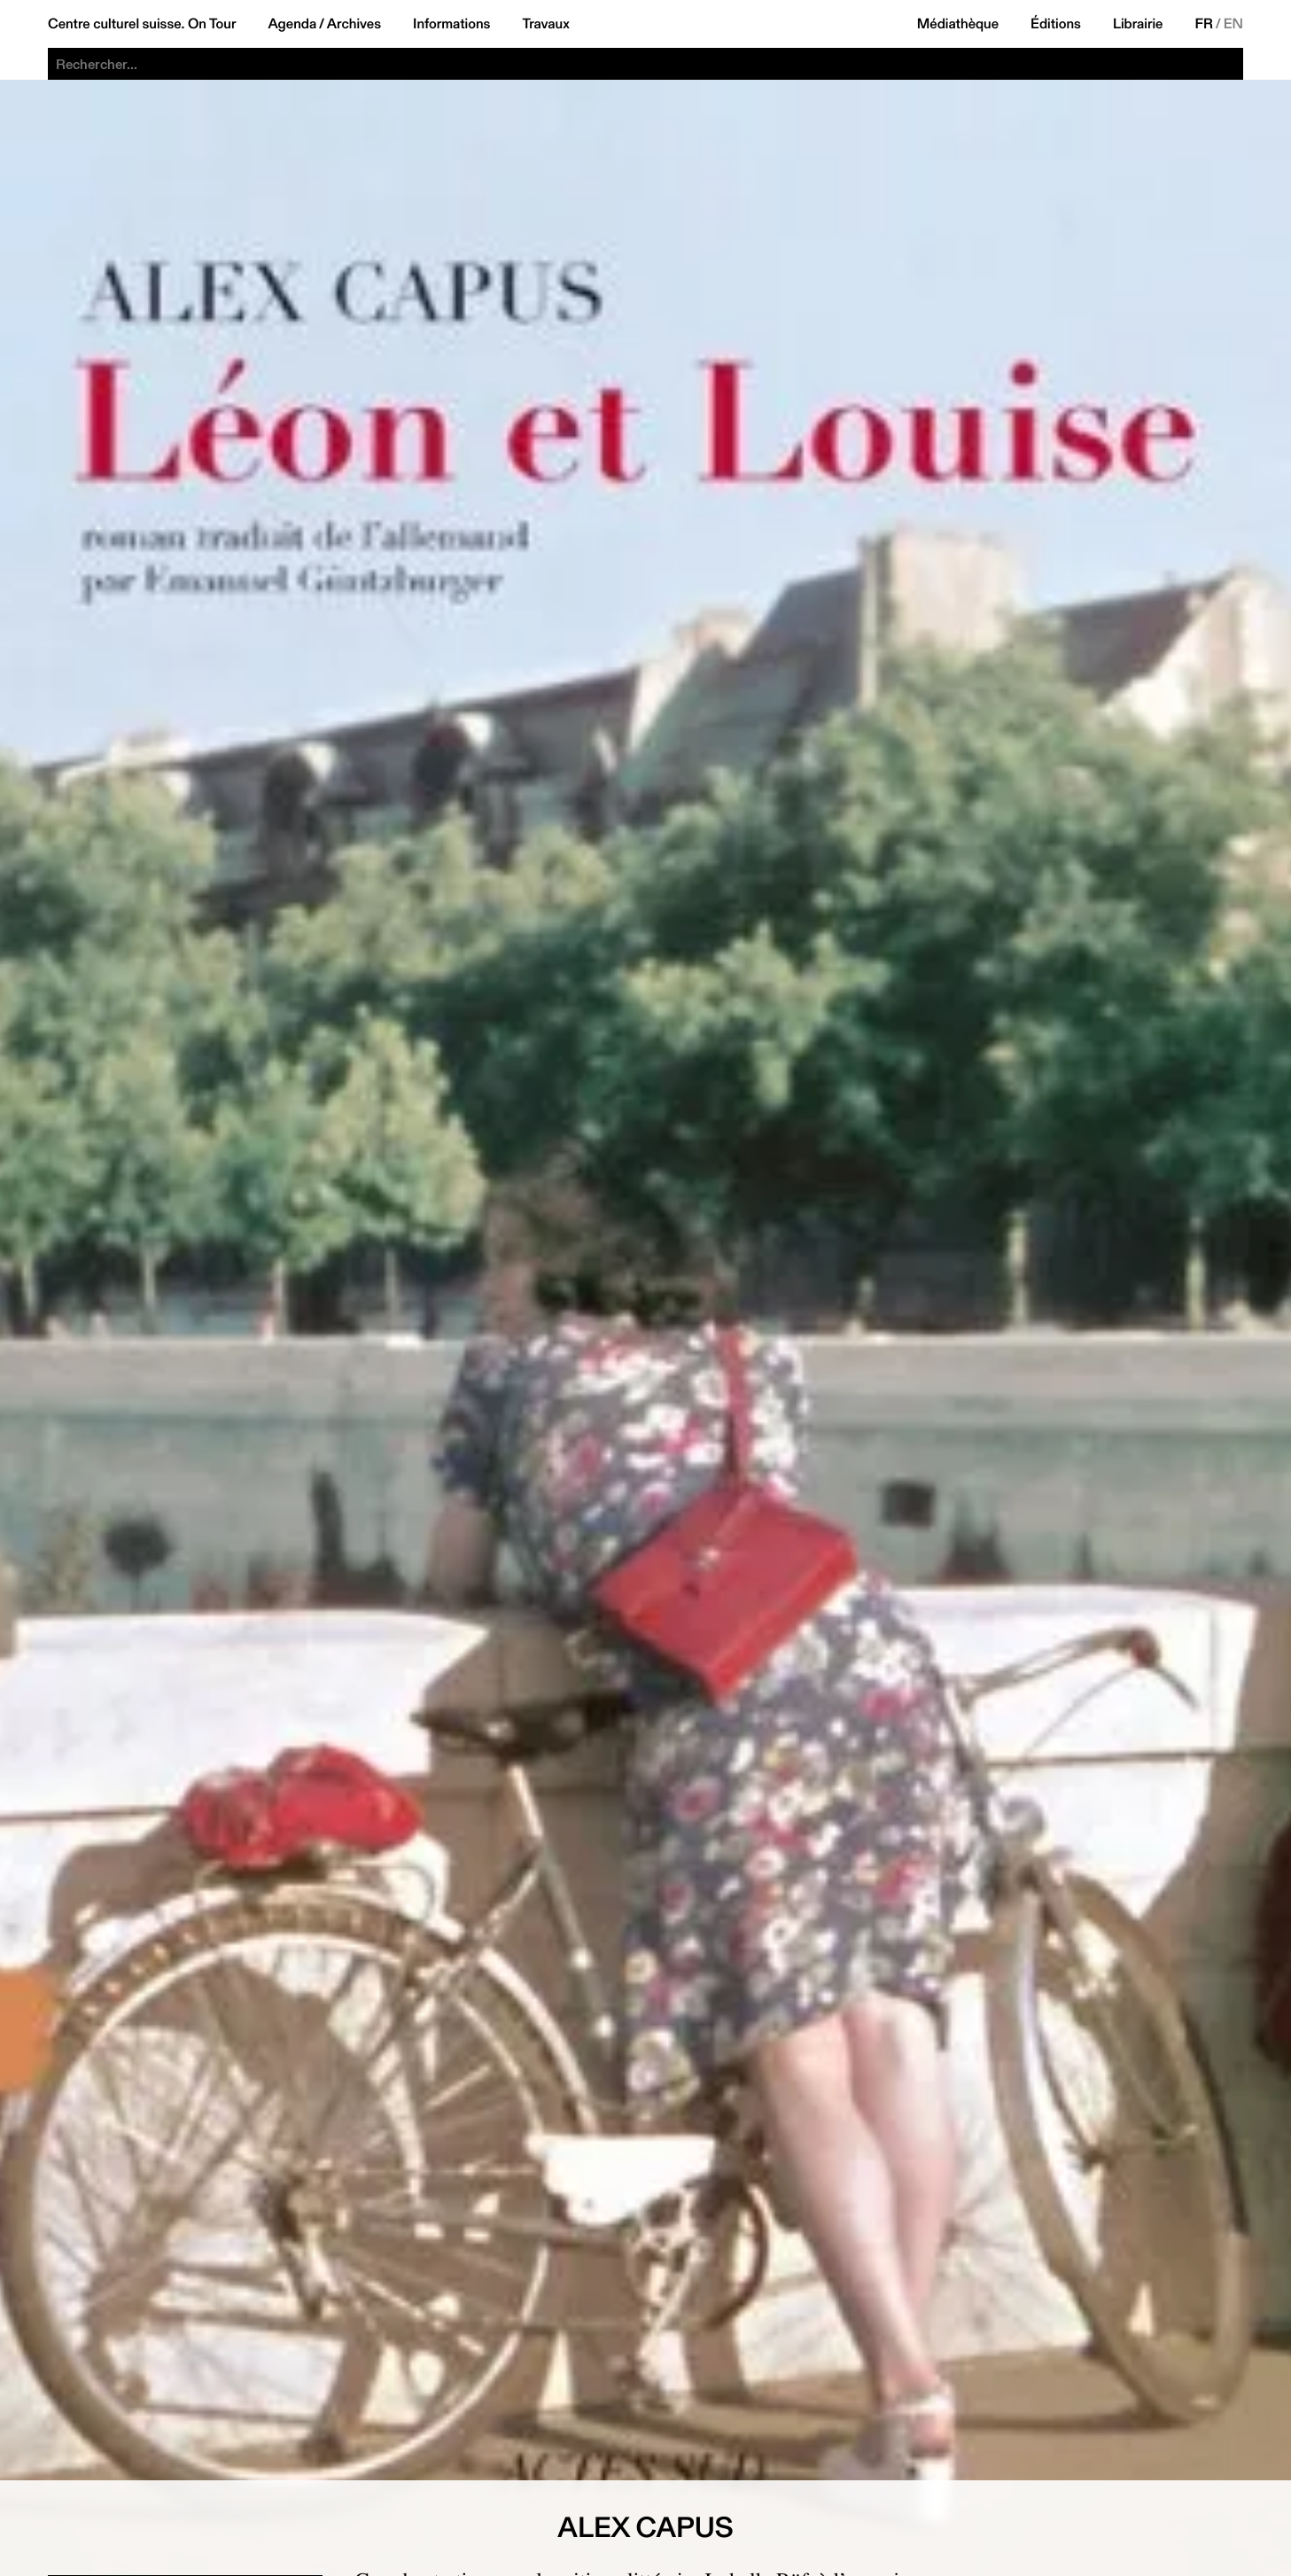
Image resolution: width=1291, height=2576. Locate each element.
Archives (354, 24)
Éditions (1055, 24)
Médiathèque (958, 24)
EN (1233, 24)
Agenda (292, 24)
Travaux (545, 24)
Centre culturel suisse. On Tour (142, 24)
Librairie (1138, 24)
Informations (451, 24)
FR (1204, 24)
